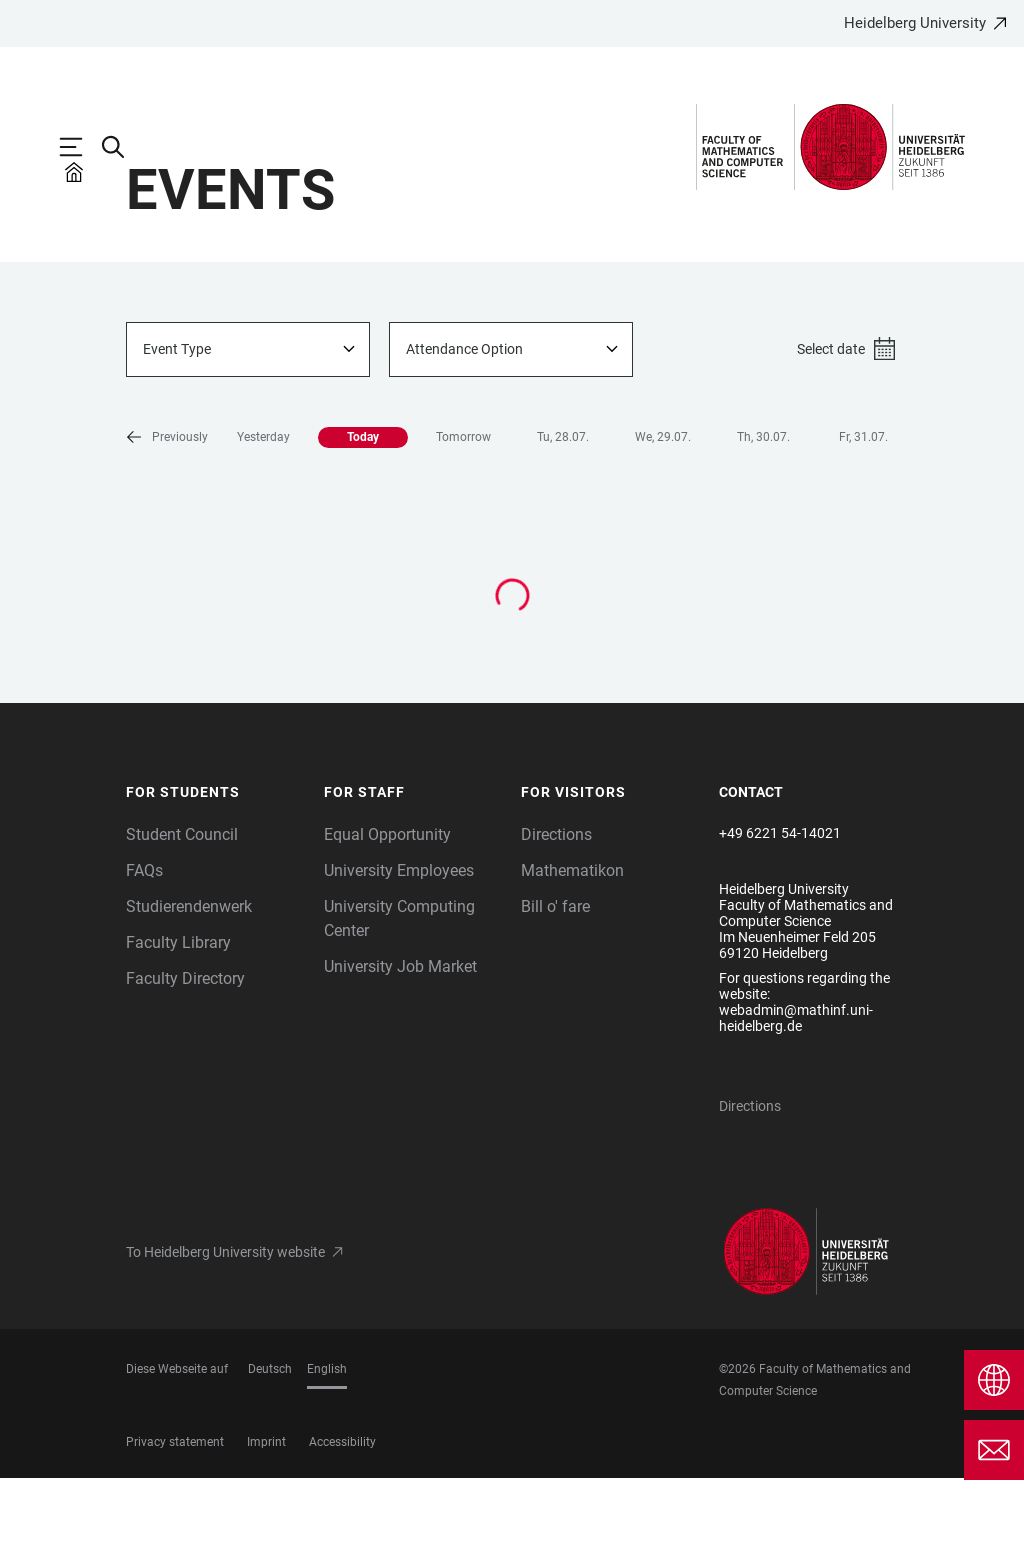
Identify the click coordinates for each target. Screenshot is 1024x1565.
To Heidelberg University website (225, 1339)
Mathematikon (572, 957)
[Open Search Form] (123, 147)
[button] (871, 525)
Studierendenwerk (189, 993)
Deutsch (270, 1456)
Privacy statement (175, 1529)
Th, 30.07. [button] (690, 524)
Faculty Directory (185, 1065)
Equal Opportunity (387, 921)
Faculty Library (178, 1029)
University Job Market (400, 1053)
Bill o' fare (555, 993)
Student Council (182, 921)
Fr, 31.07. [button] (790, 524)
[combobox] (248, 436)
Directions (556, 921)
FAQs (144, 957)
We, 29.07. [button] (590, 524)
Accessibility (342, 1529)
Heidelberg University (915, 23)
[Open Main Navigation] (81, 147)
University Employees (399, 957)
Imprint (266, 1529)
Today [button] (290, 524)
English (327, 1456)
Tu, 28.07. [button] (490, 524)
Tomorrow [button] (390, 524)
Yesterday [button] (190, 524)
